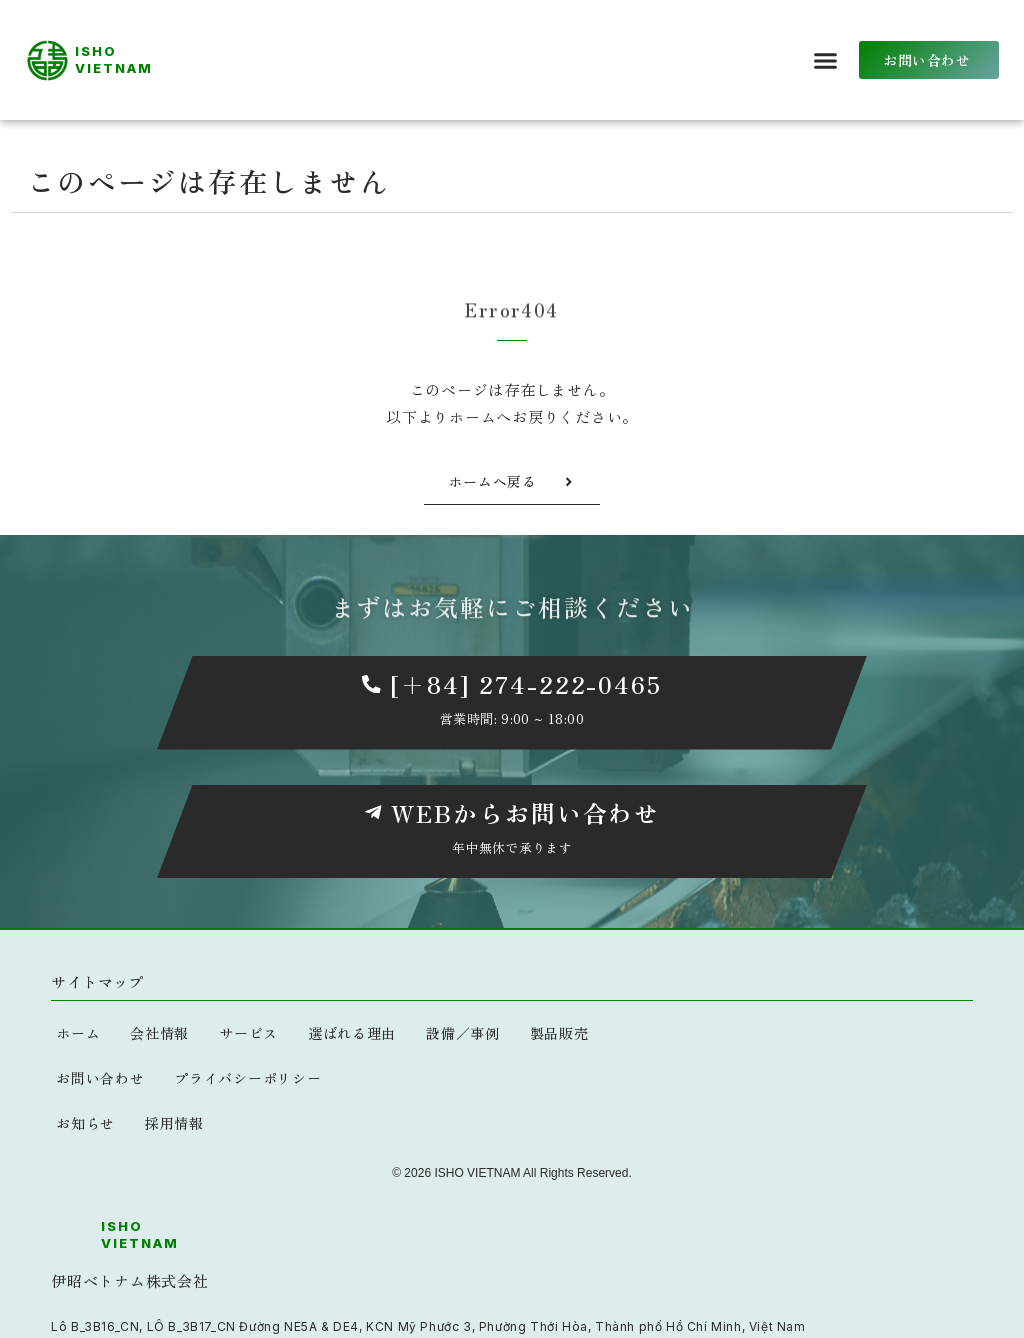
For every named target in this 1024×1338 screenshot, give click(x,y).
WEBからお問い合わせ (525, 812)
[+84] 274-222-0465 (525, 683)
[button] (826, 60)
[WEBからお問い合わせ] (373, 813)
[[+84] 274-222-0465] (371, 684)
